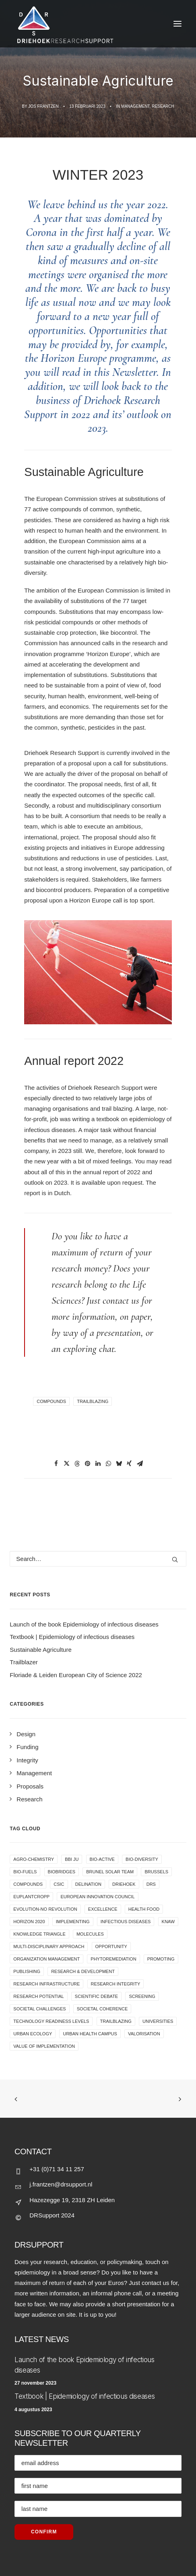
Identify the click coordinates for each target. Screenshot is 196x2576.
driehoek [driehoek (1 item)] (123, 1884)
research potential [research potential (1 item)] (38, 1996)
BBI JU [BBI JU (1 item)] (71, 1859)
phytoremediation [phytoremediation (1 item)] (113, 1959)
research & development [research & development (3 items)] (83, 1971)
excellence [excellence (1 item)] (103, 1909)
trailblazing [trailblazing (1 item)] (116, 2021)
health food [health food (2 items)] (143, 1909)
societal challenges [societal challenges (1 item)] (39, 2008)
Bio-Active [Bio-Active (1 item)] (102, 1859)
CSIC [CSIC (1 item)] (59, 1884)
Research (163, 106)
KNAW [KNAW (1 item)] (168, 1921)
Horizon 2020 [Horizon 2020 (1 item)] (29, 1921)
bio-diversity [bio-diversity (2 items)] (142, 1859)
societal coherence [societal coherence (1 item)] (102, 2008)
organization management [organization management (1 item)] (46, 1959)
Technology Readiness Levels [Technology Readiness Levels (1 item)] (51, 2021)
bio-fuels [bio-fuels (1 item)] (25, 1871)
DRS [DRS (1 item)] (151, 1884)
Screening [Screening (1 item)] (142, 1996)
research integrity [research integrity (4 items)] (115, 1983)
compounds (51, 1401)
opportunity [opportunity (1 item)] (111, 1946)
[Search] (98, 1559)
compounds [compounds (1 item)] (28, 1884)
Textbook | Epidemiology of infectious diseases (84, 2396)
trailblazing (92, 1401)
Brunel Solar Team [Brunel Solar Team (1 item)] (110, 1871)
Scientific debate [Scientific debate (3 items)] (96, 1996)
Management (135, 106)
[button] (56, 1463)
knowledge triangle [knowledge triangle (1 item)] (39, 1934)
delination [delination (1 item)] (88, 1884)
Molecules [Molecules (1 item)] (90, 1934)
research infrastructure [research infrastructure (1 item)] (46, 1983)
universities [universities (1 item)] (157, 2021)
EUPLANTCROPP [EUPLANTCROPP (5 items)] (31, 1896)
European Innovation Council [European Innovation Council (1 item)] (97, 1896)
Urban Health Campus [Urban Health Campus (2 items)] (90, 2033)
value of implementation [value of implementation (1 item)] (44, 2046)
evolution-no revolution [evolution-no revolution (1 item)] (45, 1909)
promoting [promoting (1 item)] (161, 1959)
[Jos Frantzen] (98, 24)
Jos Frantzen (43, 106)
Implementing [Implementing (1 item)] (73, 1921)
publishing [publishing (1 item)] (26, 1971)
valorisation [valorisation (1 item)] (144, 2033)
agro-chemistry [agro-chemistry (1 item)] (33, 1859)
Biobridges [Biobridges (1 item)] (61, 1871)
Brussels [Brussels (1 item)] (156, 1871)
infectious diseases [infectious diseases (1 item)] (126, 1921)
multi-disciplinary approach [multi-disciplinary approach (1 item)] (48, 1946)
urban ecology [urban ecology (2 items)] (32, 2033)
